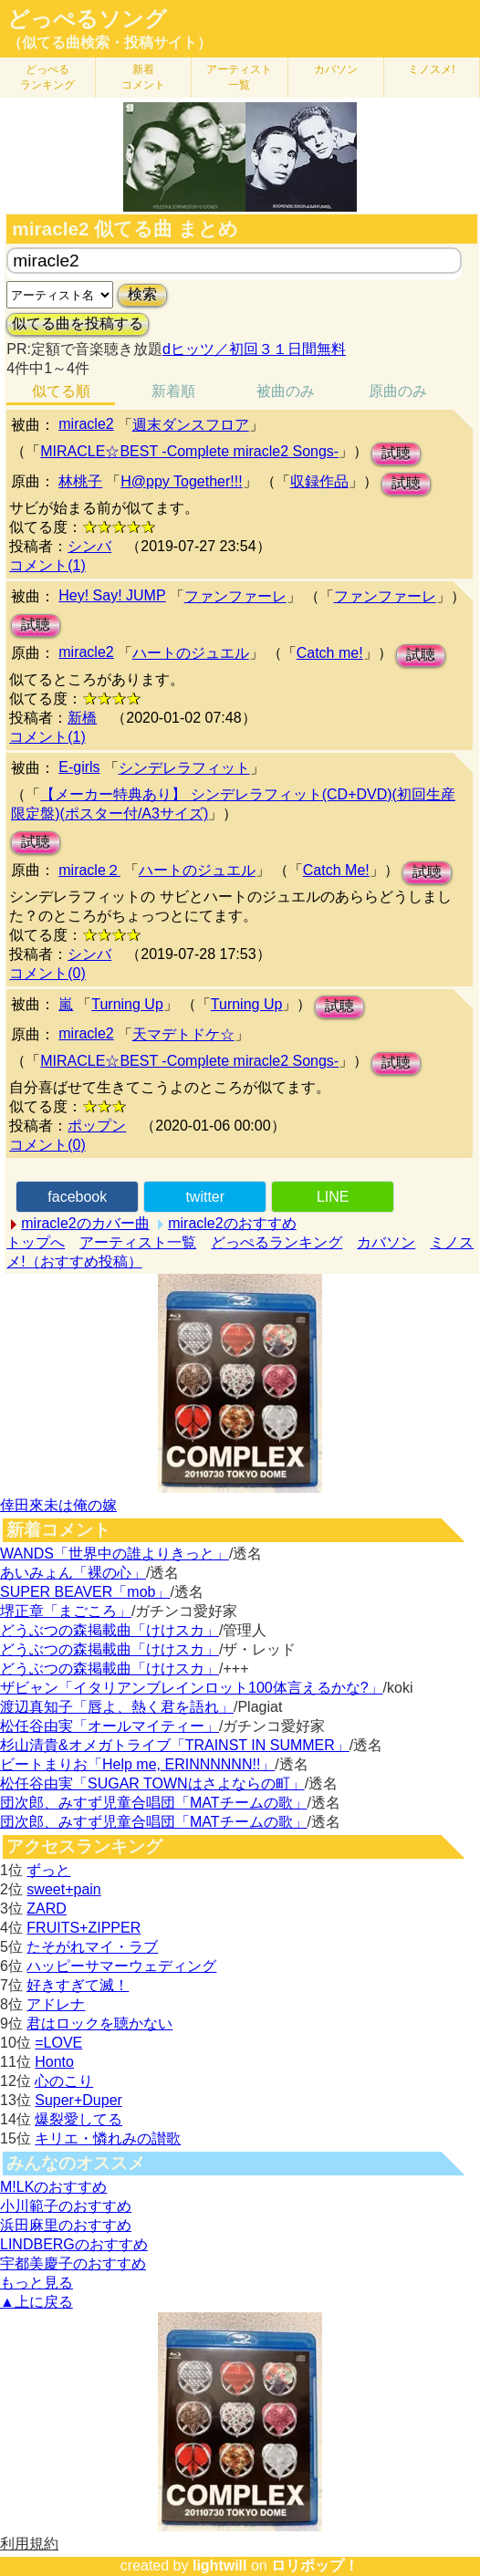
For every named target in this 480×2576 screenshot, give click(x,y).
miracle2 (85, 424)
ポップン (97, 1125)
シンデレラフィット (184, 768)
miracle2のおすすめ (232, 1223)
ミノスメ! (431, 69)
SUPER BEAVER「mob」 (85, 1592)
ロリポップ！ (315, 2565)
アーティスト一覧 (137, 1242)
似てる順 (61, 391)
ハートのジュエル (190, 653)
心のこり (64, 2081)
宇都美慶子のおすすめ (73, 2263)
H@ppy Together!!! (181, 481)
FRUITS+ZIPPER (83, 1927)
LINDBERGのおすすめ (74, 2244)
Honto (54, 2062)
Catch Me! (336, 870)
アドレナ (55, 2004)
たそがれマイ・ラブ (92, 1947)
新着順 (173, 391)
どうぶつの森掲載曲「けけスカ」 (109, 1630)
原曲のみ (398, 391)
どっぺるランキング (276, 1242)
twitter (204, 1197)
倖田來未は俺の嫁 (58, 1505)
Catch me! (330, 653)
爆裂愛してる (78, 2119)
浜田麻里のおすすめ (65, 2225)
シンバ (89, 546)
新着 (143, 77)
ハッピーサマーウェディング (121, 1966)
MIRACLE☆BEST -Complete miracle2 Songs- (189, 451)
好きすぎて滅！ (77, 1985)
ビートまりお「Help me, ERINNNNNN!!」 (137, 1764)
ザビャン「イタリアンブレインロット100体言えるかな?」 (191, 1687)
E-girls (78, 767)
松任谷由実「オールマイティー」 (109, 1726)
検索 (142, 294)
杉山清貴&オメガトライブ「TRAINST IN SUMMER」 (175, 1745)
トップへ (35, 1242)
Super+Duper (78, 2100)
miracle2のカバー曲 (85, 1223)
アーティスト (239, 77)
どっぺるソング (87, 19)
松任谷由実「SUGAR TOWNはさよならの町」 (152, 1783)
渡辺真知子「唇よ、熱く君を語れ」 (117, 1707)
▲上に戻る (36, 2302)
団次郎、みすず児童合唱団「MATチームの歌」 (154, 1802)
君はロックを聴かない (99, 2023)
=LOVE (58, 2042)
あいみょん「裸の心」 (73, 1572)
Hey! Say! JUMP (111, 595)
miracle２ (89, 870)
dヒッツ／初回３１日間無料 (254, 349)
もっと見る (36, 2282)
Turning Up (127, 1004)
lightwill (220, 2565)
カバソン (336, 69)
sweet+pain (63, 1889)
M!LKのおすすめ (53, 2187)
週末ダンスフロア (190, 425)
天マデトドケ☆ (183, 1034)
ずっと (48, 1870)
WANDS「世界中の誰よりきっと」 (114, 1553)
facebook (77, 1197)
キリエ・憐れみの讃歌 (108, 2138)
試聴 (396, 453)
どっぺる (47, 77)
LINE (333, 1197)
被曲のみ (285, 391)
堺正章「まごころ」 (65, 1611)
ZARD (46, 1908)
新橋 (82, 717)
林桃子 (80, 481)
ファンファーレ (235, 596)
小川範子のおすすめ (65, 2206)
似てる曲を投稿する (77, 323)
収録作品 (319, 481)
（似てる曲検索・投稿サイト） (109, 42)
